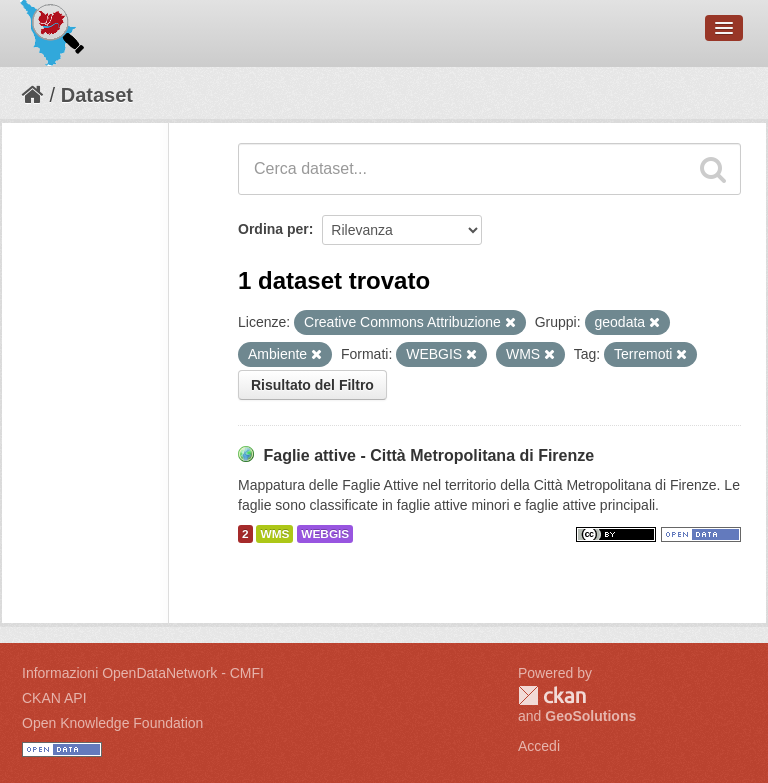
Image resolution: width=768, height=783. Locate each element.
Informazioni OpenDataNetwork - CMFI (143, 673)
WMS (274, 534)
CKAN (552, 695)
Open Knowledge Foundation (112, 723)
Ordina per (273, 229)
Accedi (539, 746)
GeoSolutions (590, 716)
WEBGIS (325, 534)
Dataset (97, 95)
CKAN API (54, 698)
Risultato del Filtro (312, 385)
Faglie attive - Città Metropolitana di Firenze (428, 455)
